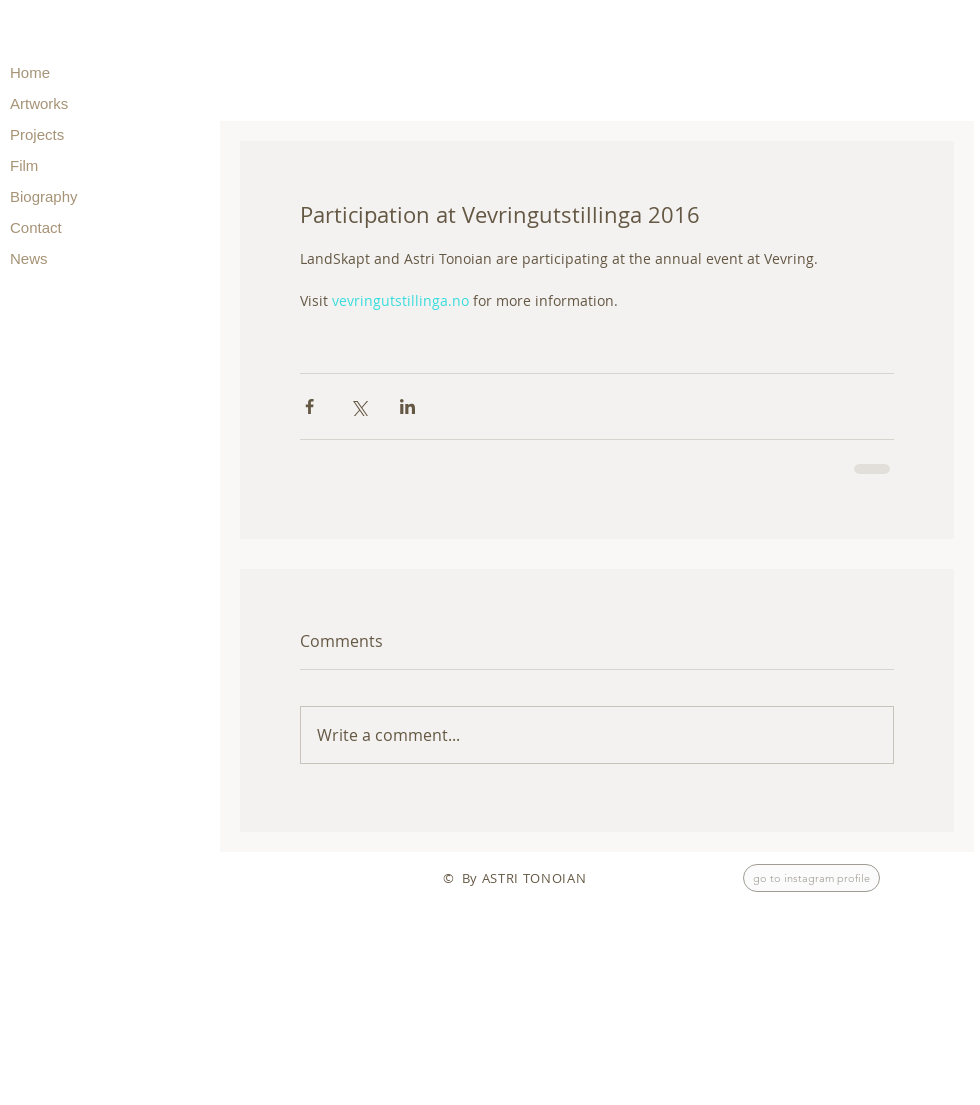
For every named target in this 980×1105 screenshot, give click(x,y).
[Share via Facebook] (309, 406)
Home (30, 72)
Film (24, 165)
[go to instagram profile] (811, 878)
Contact (36, 227)
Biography (44, 196)
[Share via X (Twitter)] (358, 406)
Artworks (39, 103)
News (29, 258)
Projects (37, 134)
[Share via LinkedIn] (407, 406)
